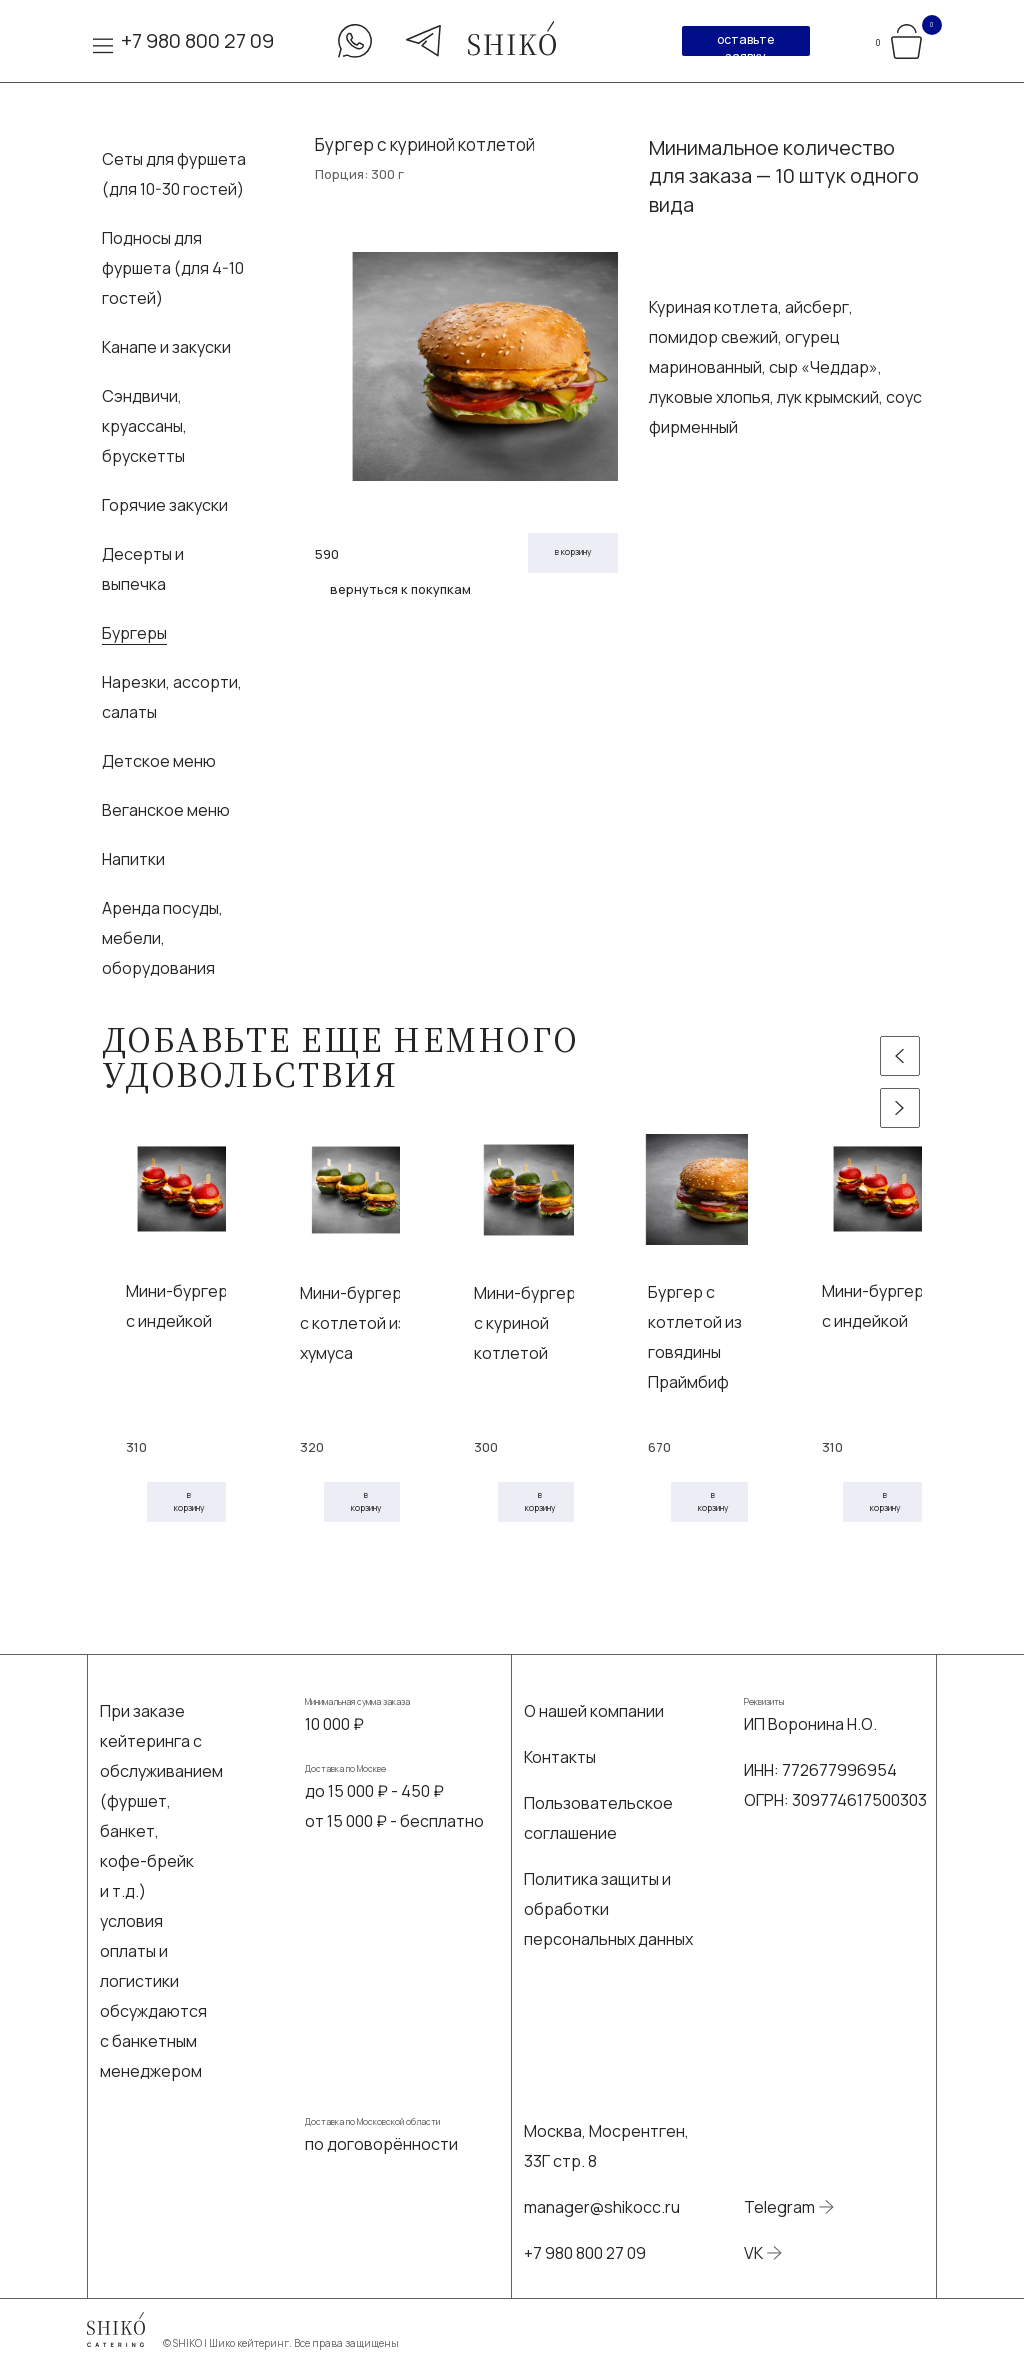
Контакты (560, 1757)
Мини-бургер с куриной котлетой (525, 1323)
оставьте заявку (745, 43)
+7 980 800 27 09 (197, 40)
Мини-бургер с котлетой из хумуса (353, 1323)
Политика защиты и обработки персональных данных (608, 1909)
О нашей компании (594, 1711)
